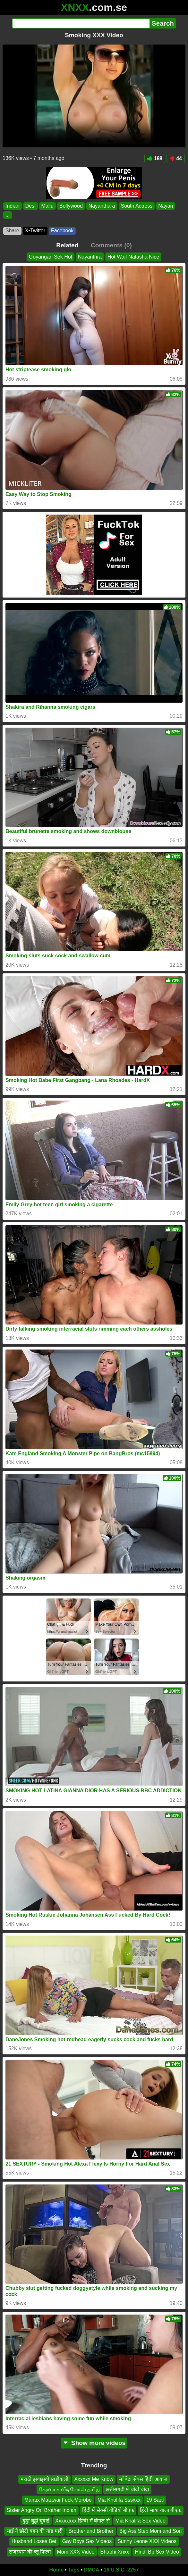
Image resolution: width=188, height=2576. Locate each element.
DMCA (91, 2569)
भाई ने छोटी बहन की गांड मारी (34, 2531)
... (7, 215)
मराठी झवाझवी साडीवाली (44, 2479)
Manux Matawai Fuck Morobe (58, 2500)
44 (175, 158)
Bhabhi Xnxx (114, 2552)
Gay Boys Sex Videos (87, 2541)
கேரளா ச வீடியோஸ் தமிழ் (69, 2489)
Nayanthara (102, 206)
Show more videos (94, 2443)
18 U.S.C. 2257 (121, 2569)
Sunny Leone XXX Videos (146, 2541)
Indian (12, 206)
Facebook (62, 230)
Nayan (165, 206)
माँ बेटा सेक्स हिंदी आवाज (143, 2479)
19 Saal (155, 2500)
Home (56, 2569)
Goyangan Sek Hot (50, 257)
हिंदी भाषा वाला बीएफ (160, 2510)
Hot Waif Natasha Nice (133, 257)
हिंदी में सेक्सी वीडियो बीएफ (108, 2510)
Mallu (47, 206)
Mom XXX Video (75, 2552)
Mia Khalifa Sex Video (140, 2520)
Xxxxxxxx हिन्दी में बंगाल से (82, 2520)
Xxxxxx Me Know (93, 2479)
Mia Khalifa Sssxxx (119, 2500)
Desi (30, 206)
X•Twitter (35, 230)
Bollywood (71, 206)
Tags (74, 2569)
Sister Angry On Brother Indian (41, 2510)
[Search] (81, 23)
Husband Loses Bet (34, 2541)
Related (67, 245)
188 (155, 158)
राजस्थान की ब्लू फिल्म (30, 2552)
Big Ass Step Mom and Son (150, 2531)
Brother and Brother (91, 2531)
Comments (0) (111, 245)
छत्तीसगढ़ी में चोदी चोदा (127, 2489)
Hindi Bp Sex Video (157, 2552)
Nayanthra (90, 257)
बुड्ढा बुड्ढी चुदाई (35, 2520)
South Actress (137, 206)
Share (12, 230)
